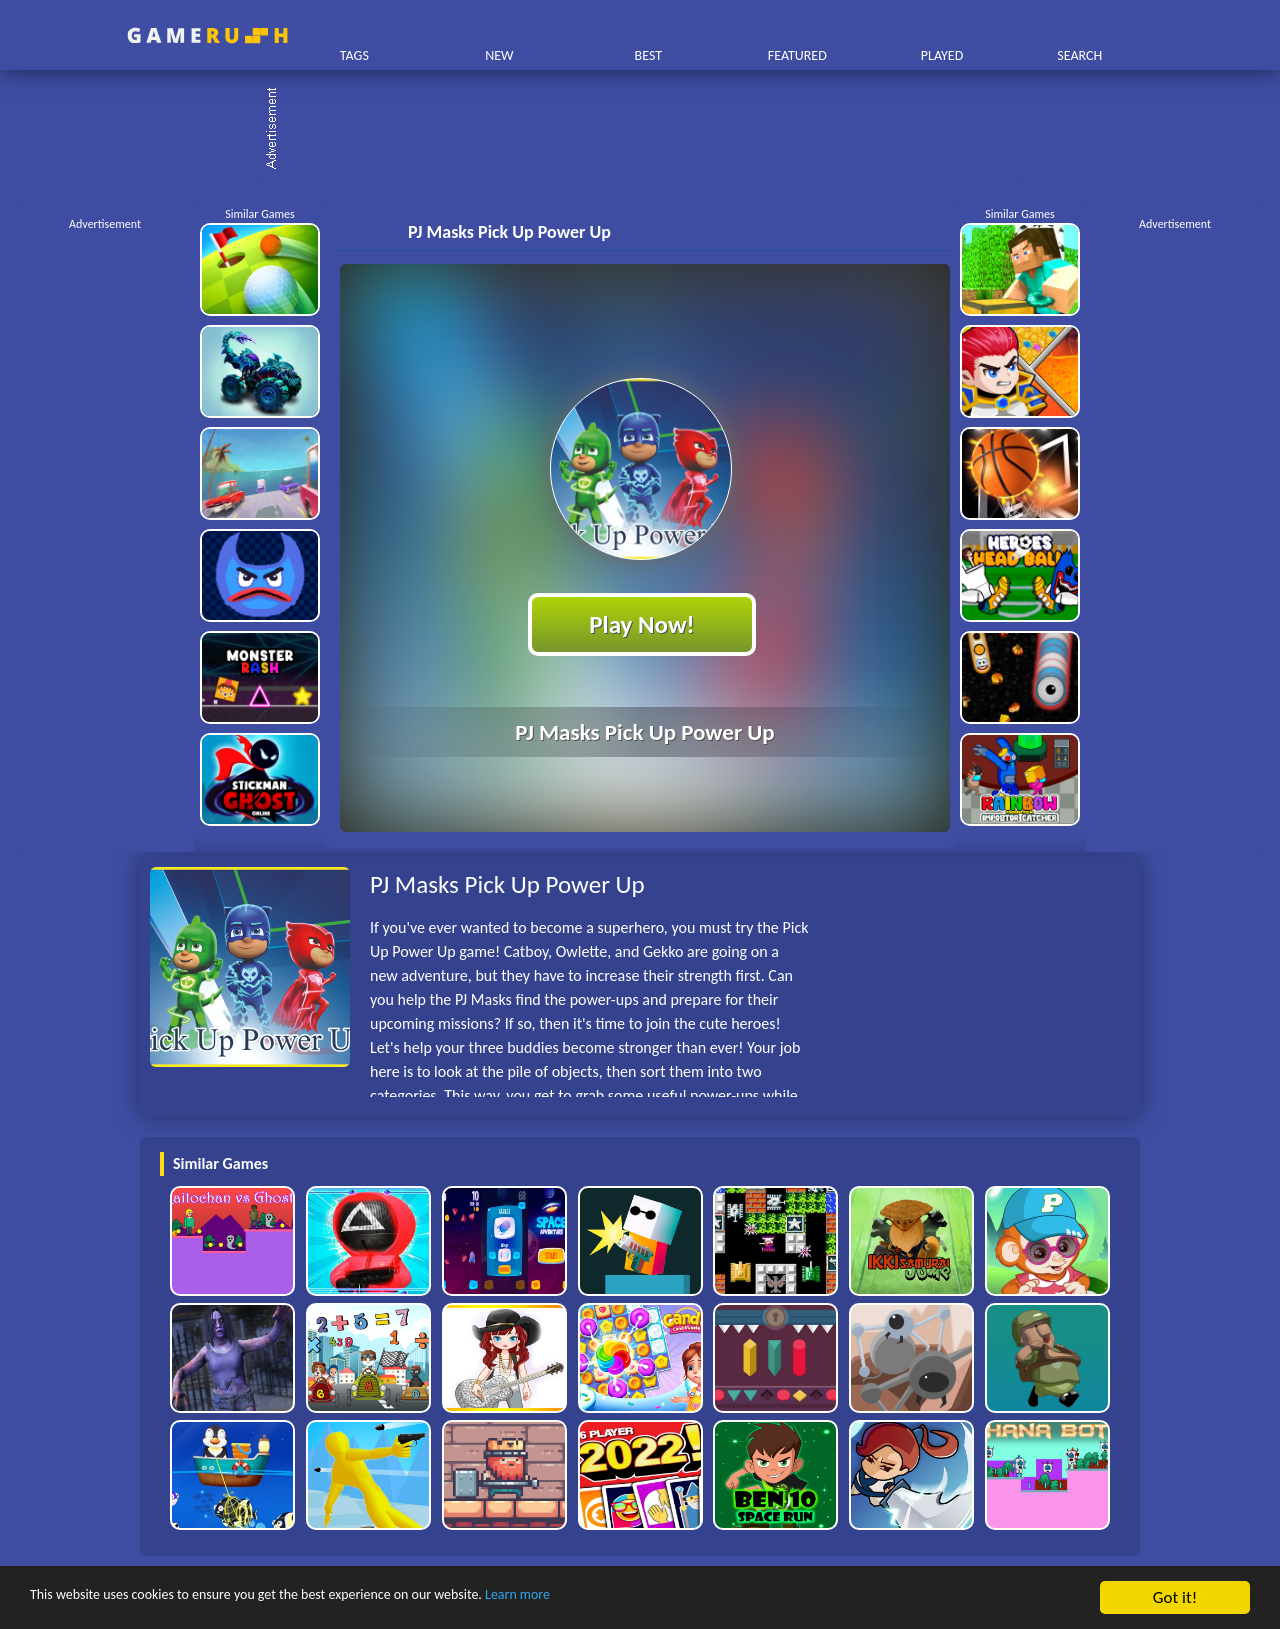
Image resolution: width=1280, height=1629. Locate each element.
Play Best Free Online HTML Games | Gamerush (207, 35)
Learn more (624, 1598)
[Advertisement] (650, 130)
